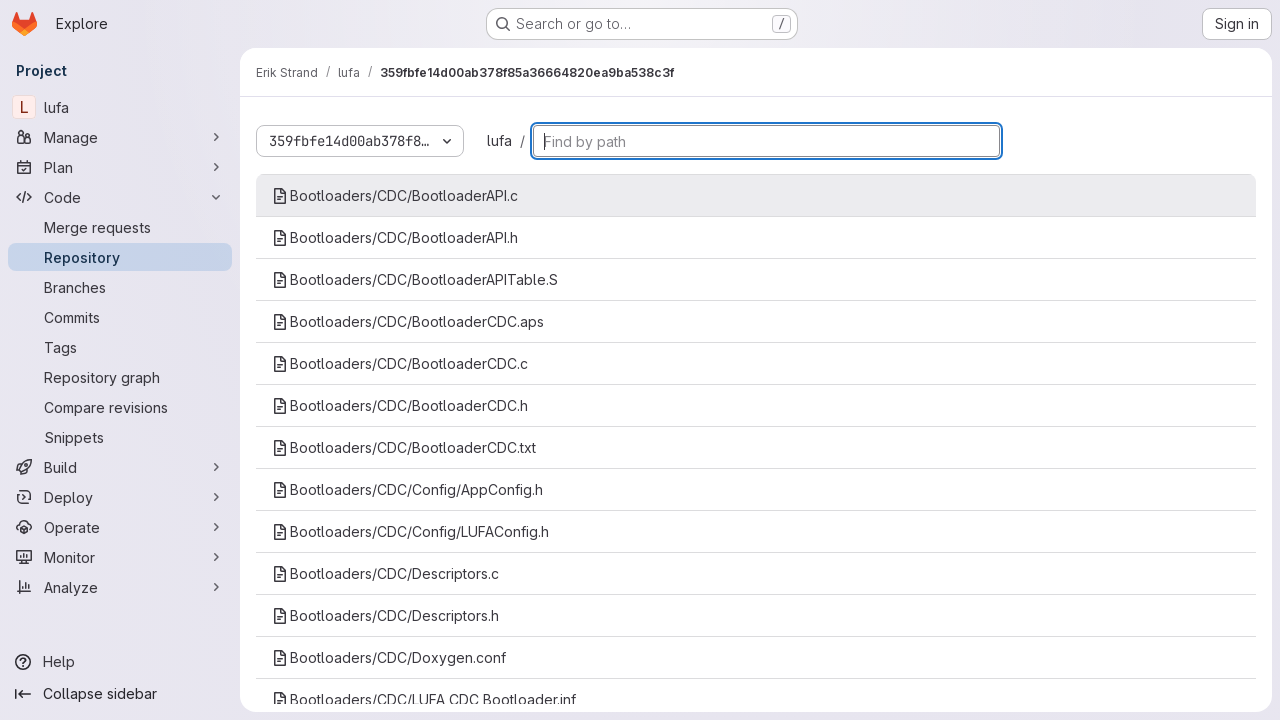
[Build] (120, 467)
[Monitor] (120, 557)
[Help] (120, 662)
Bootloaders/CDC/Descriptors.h (385, 615)
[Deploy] (120, 497)
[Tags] (120, 347)
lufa (499, 140)
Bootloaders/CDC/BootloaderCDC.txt (404, 447)
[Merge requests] (120, 227)
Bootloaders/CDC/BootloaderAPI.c (395, 195)
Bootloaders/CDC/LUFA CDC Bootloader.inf (424, 699)
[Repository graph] (120, 377)
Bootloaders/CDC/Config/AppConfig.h (407, 489)
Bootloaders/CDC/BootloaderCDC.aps (408, 321)
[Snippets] (120, 437)
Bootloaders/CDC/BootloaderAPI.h (395, 237)
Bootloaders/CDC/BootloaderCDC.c (400, 363)
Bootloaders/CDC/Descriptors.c (385, 573)
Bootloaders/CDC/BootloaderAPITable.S (415, 279)
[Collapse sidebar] (120, 694)
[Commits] (120, 317)
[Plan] (120, 167)
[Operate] (120, 527)
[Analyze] (120, 587)
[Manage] (120, 137)
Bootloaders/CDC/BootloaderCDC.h (400, 405)
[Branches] (120, 287)
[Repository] (120, 257)
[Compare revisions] (120, 407)
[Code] (120, 197)
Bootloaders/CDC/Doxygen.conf (389, 657)
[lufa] (120, 107)
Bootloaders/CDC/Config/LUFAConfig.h (410, 531)
